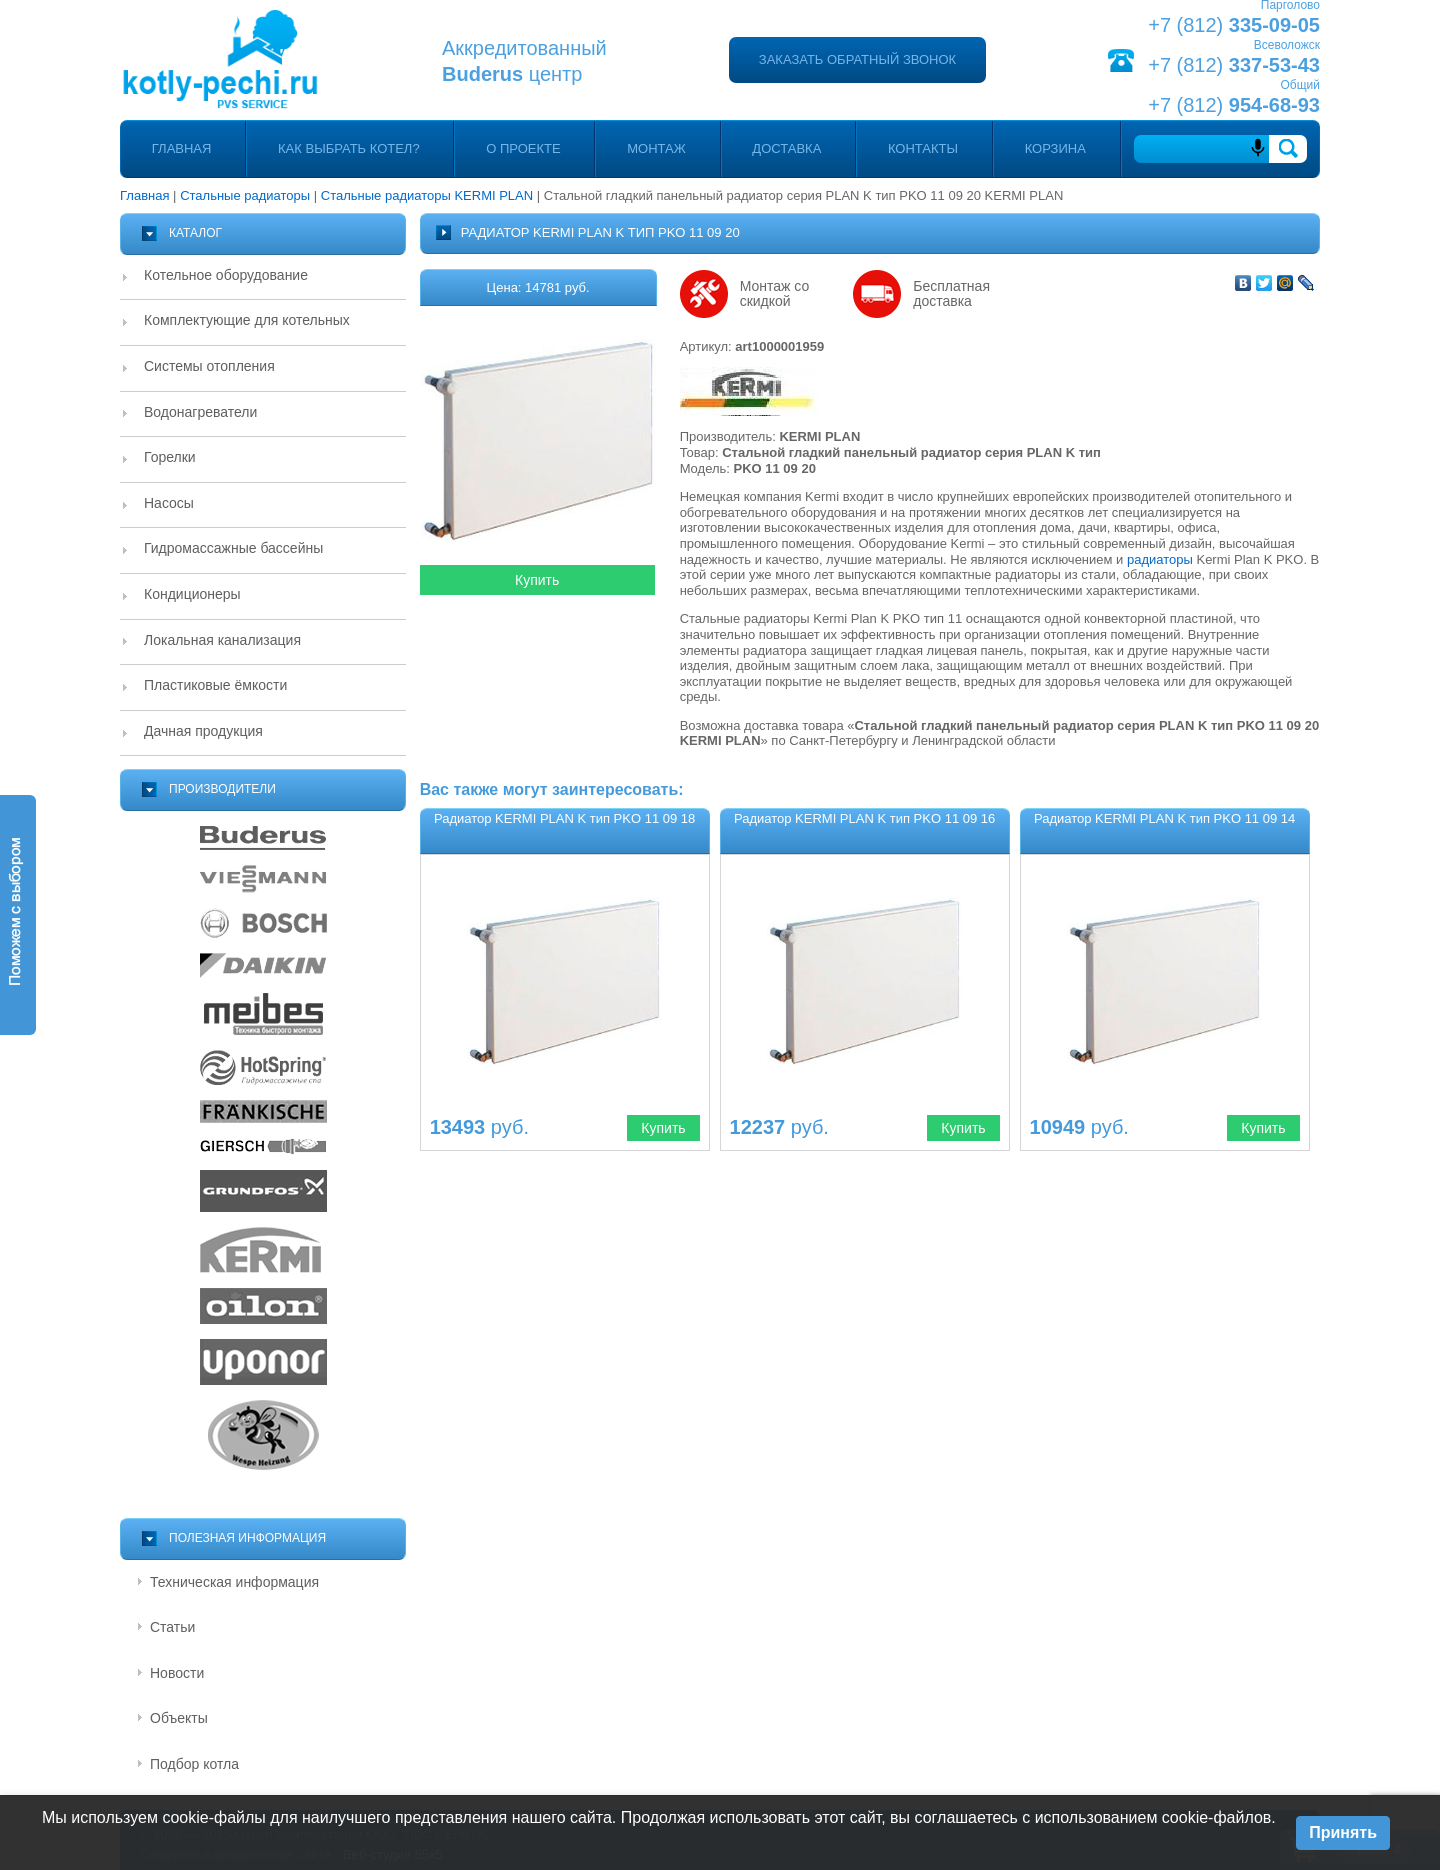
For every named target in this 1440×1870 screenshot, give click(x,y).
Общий (1301, 85)
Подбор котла (194, 1764)
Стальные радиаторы (245, 195)
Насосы (169, 503)
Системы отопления (209, 366)
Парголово (1290, 5)
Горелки (170, 457)
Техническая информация (234, 1582)
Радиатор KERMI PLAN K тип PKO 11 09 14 (1164, 818)
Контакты (923, 148)
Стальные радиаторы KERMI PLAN (427, 195)
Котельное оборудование (226, 275)
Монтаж (656, 148)
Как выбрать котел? (349, 148)
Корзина (1055, 148)
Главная (182, 148)
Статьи (172, 1627)
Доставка (786, 148)
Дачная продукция (203, 731)
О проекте (523, 148)
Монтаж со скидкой (775, 294)
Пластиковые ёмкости (215, 685)
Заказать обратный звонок (857, 59)
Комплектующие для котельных (247, 320)
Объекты (179, 1718)
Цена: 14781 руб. (538, 287)
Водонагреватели (200, 412)
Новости (177, 1673)
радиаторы (1160, 559)
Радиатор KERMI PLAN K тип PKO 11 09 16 (864, 818)
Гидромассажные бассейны (233, 548)
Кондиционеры (192, 594)
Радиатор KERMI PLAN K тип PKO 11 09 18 (564, 818)
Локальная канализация (222, 640)
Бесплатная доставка (951, 294)
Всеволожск (1287, 45)
